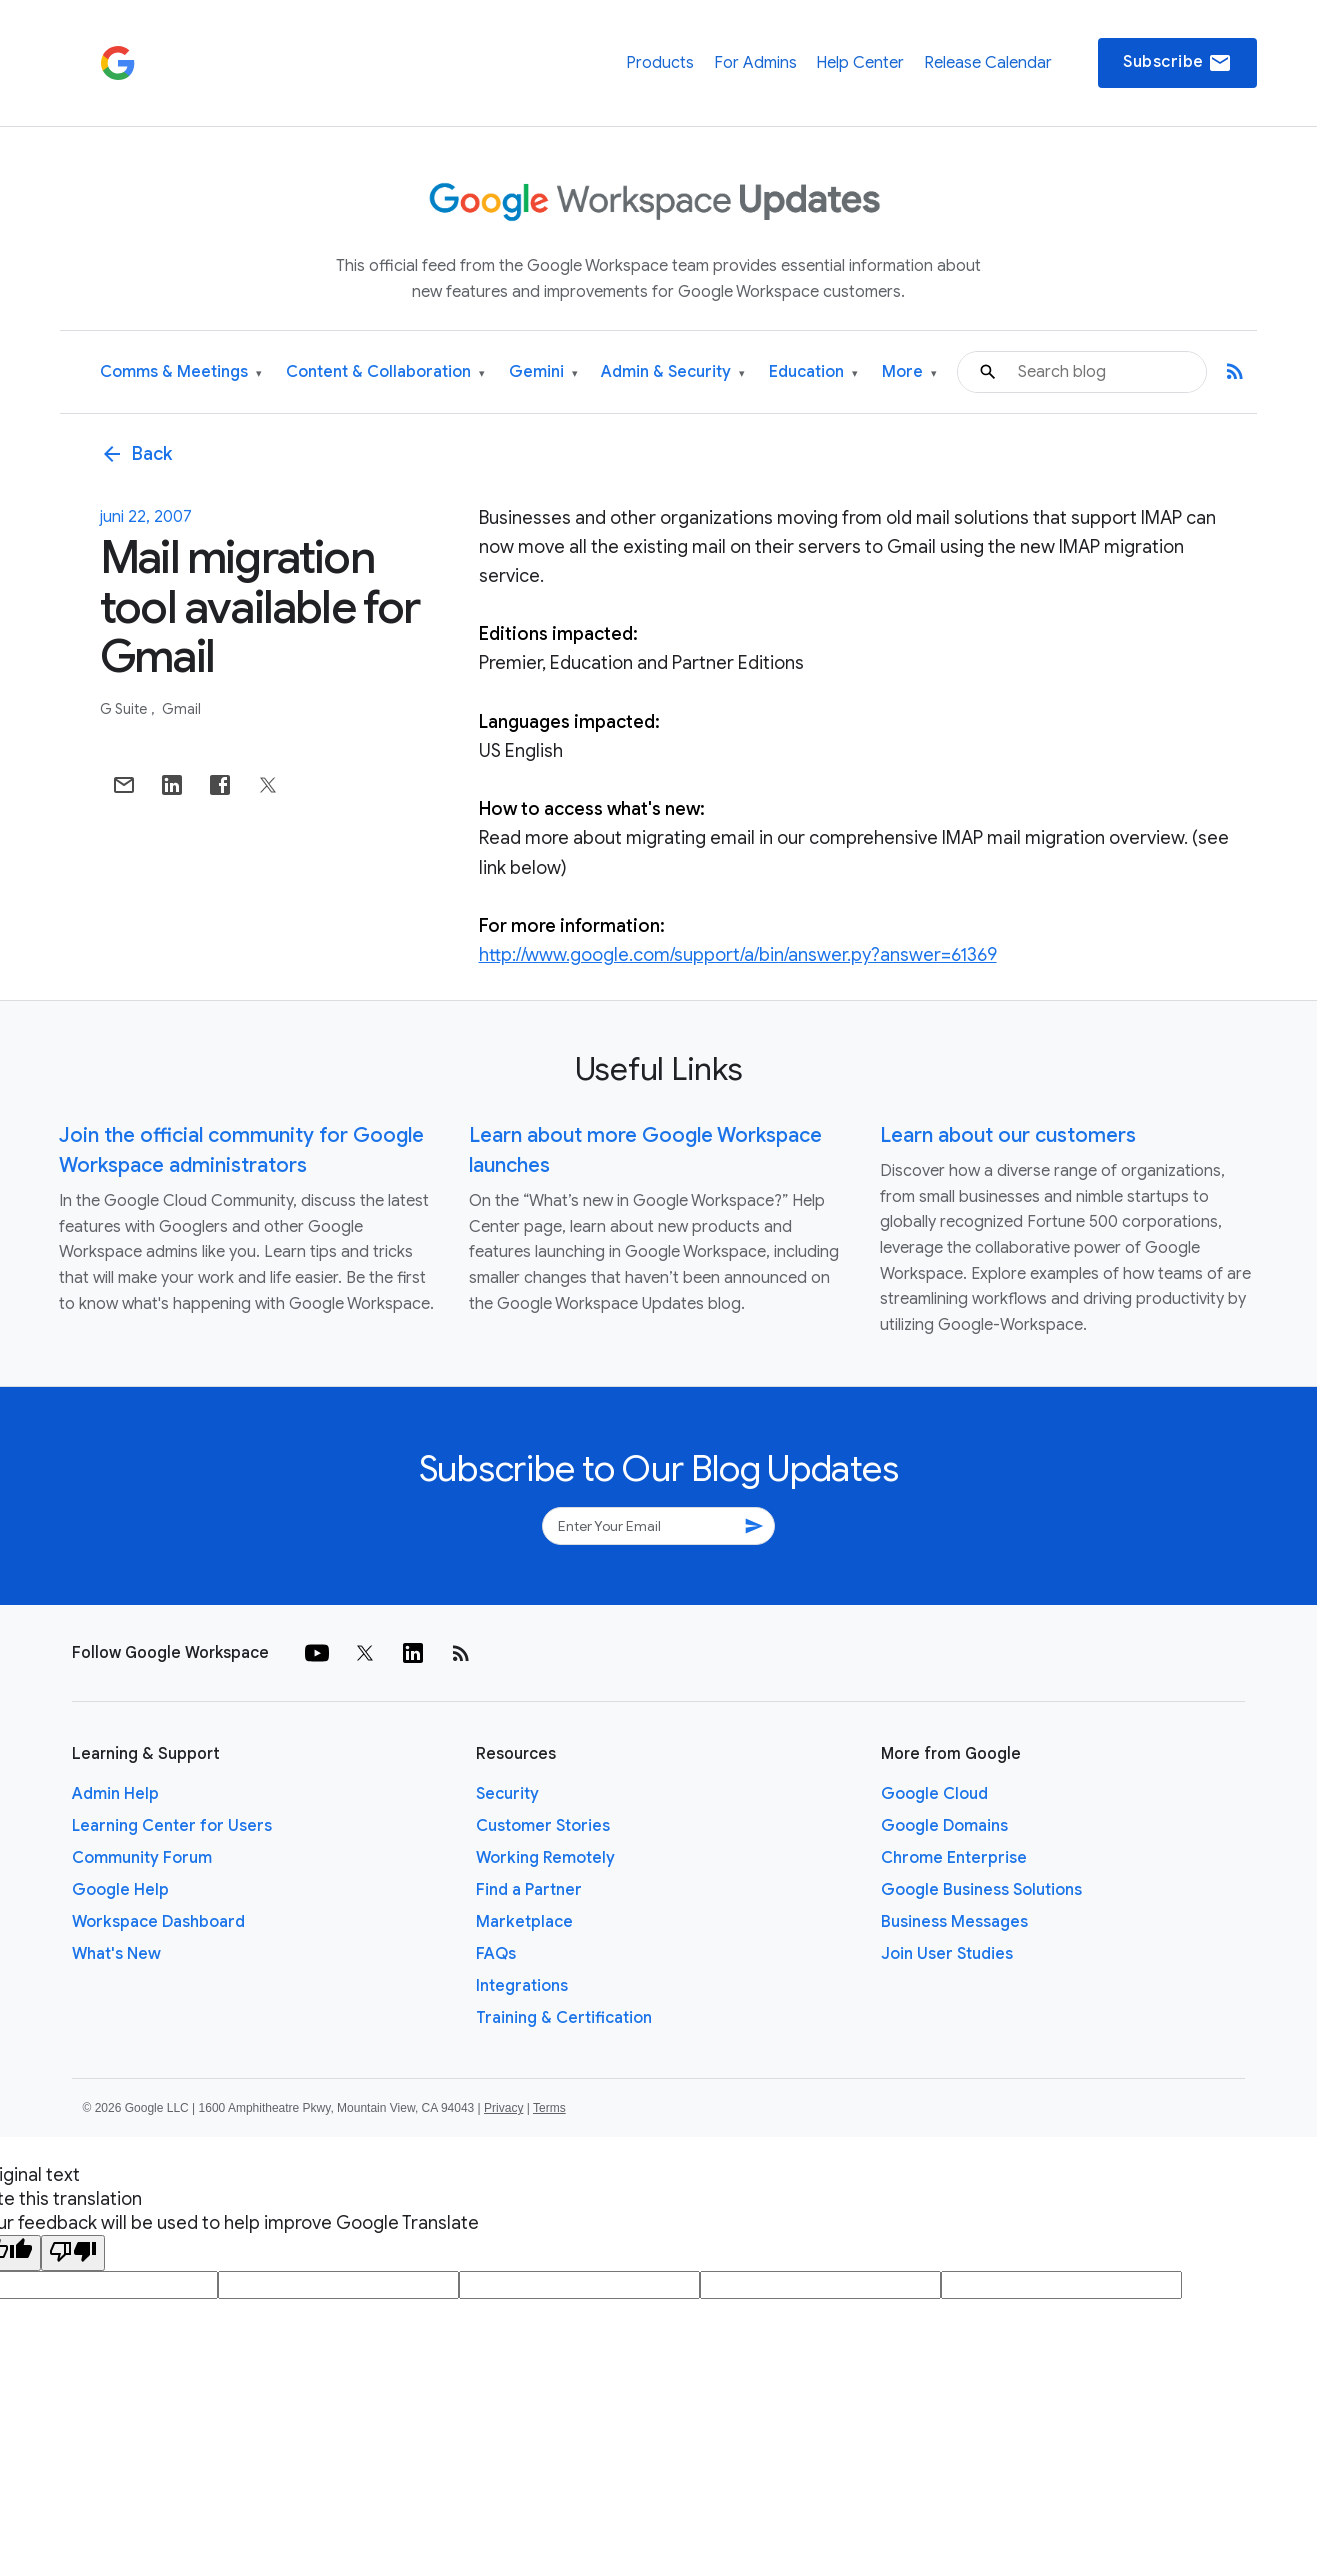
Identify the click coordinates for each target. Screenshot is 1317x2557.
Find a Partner (529, 1890)
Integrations (522, 1986)
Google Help (120, 1890)
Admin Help (115, 1794)
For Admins (755, 63)
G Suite (125, 709)
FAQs (496, 1954)
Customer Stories (543, 1826)
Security (507, 1794)
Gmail (181, 709)
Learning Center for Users (172, 1826)
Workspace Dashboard (158, 1922)
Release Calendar (988, 63)
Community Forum (142, 1858)
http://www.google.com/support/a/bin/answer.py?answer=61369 (738, 955)
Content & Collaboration (385, 372)
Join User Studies (947, 1954)
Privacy (503, 2108)
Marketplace (524, 1922)
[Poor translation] (73, 2253)
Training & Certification (564, 2018)
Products (660, 63)
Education (813, 372)
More (909, 372)
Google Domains (944, 1826)
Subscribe (1177, 63)
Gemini (543, 372)
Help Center (860, 63)
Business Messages (954, 1922)
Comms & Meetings (181, 372)
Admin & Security (673, 372)
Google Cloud (934, 1794)
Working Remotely (545, 1858)
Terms (549, 2108)
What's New (116, 1954)
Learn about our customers (1008, 1135)
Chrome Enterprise (954, 1858)
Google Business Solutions (981, 1890)
